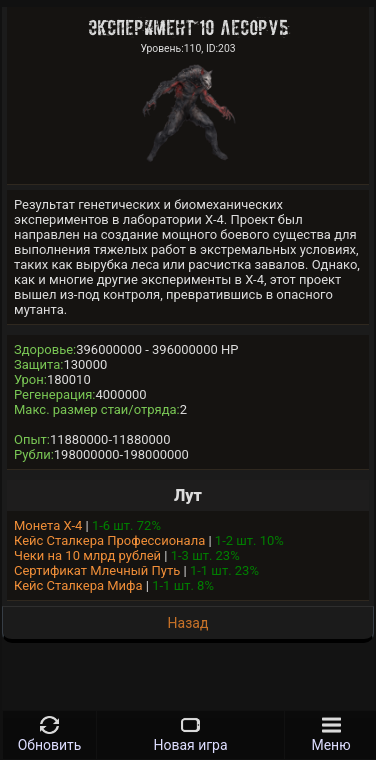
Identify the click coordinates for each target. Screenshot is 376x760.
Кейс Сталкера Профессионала (109, 540)
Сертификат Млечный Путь (97, 570)
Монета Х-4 (48, 525)
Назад (188, 623)
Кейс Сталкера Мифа (78, 585)
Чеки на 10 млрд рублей (87, 555)
